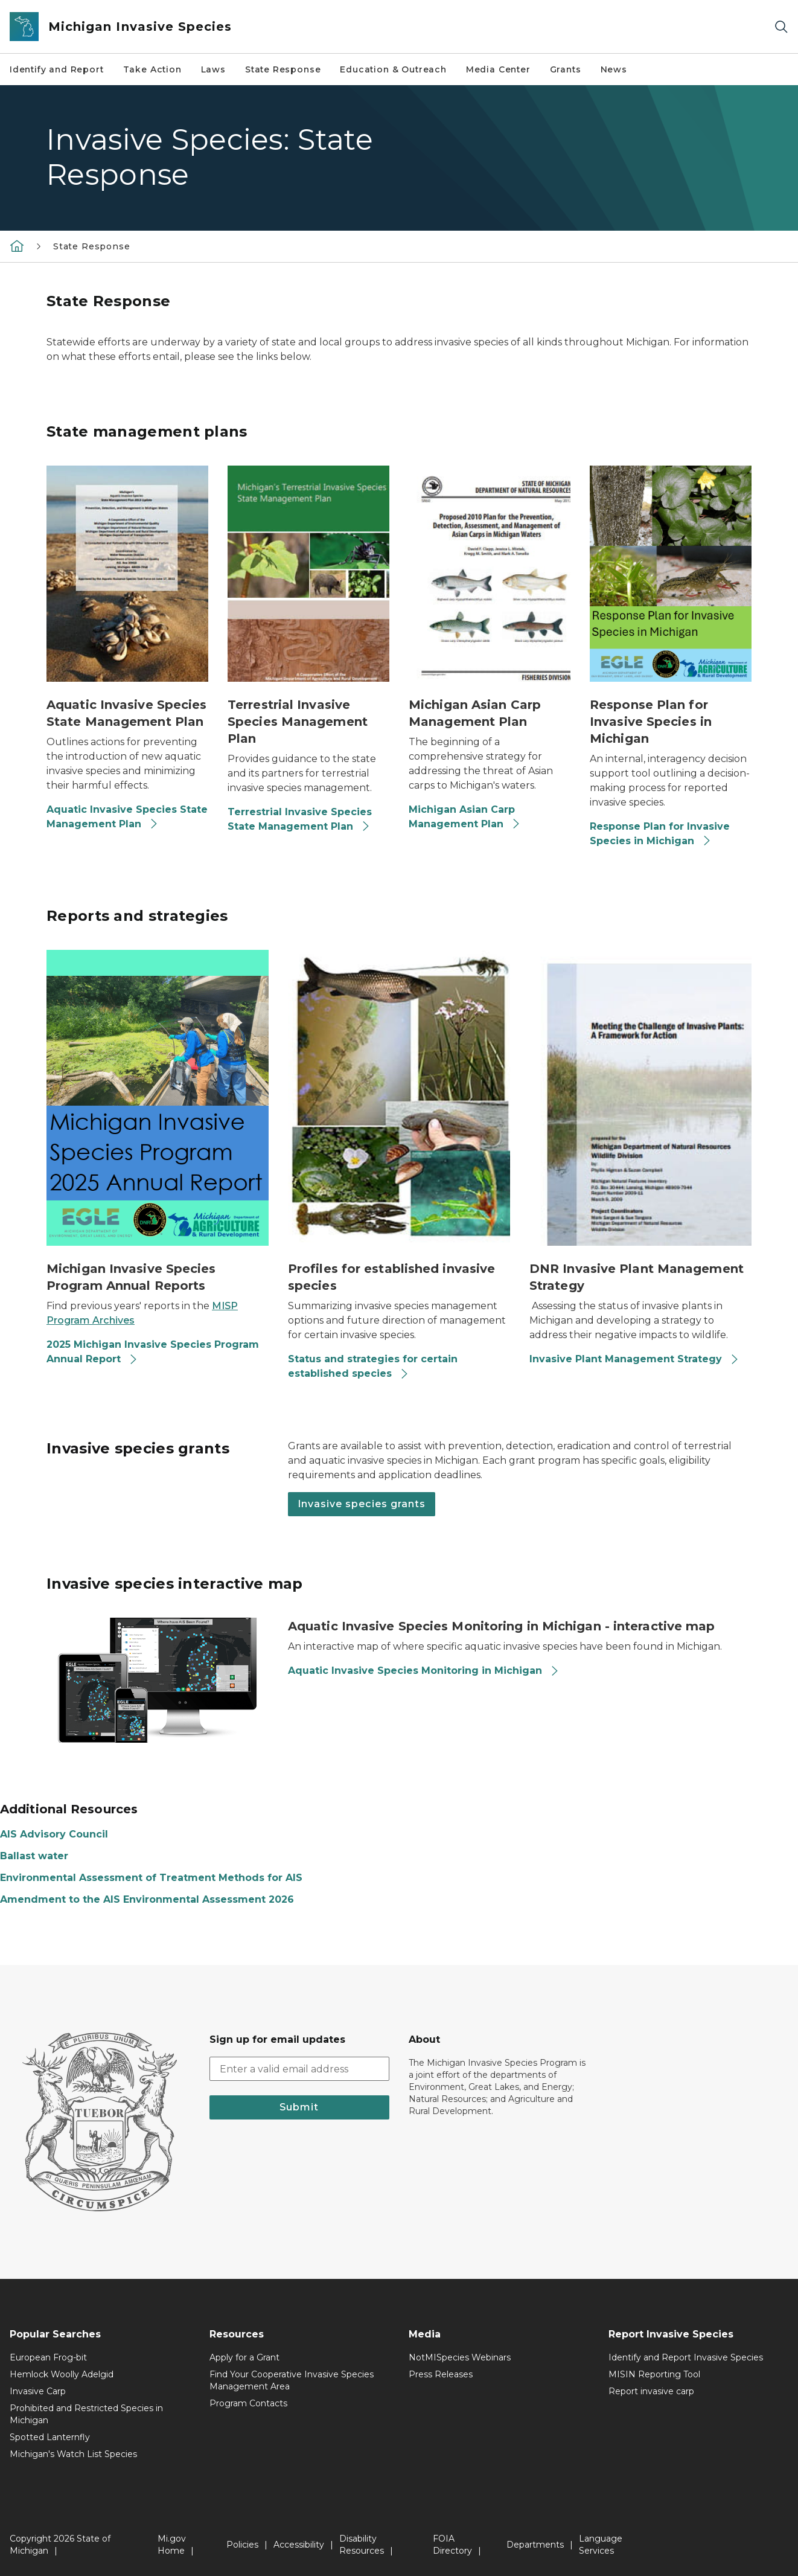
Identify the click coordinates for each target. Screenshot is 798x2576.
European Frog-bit (48, 2357)
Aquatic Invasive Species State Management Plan (127, 817)
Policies (242, 2544)
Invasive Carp (38, 2391)
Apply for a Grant (244, 2357)
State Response (283, 69)
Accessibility (298, 2544)
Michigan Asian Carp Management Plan (465, 817)
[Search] (781, 26)
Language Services (600, 2544)
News (614, 69)
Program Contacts (248, 2403)
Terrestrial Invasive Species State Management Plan (300, 819)
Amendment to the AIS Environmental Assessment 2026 (147, 1899)
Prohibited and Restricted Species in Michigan (86, 2414)
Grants (565, 69)
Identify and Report (57, 69)
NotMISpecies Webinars (460, 2357)
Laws (213, 69)
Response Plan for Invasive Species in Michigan (660, 834)
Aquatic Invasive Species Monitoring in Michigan (424, 1670)
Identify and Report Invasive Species (685, 2357)
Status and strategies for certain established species (373, 1366)
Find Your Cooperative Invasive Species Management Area (291, 2380)
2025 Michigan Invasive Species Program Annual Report (152, 1352)
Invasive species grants (362, 1504)
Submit (299, 2107)
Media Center (498, 69)
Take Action (152, 69)
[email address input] (299, 2069)
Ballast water (34, 1856)
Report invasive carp (651, 2391)
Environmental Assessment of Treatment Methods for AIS (151, 1877)
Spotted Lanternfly (50, 2437)
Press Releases (441, 2374)
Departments (535, 2544)
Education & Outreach (393, 69)
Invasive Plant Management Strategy (634, 1359)
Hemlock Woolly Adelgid (61, 2374)
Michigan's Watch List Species (73, 2454)
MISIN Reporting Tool (654, 2374)
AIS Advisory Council (54, 1834)
